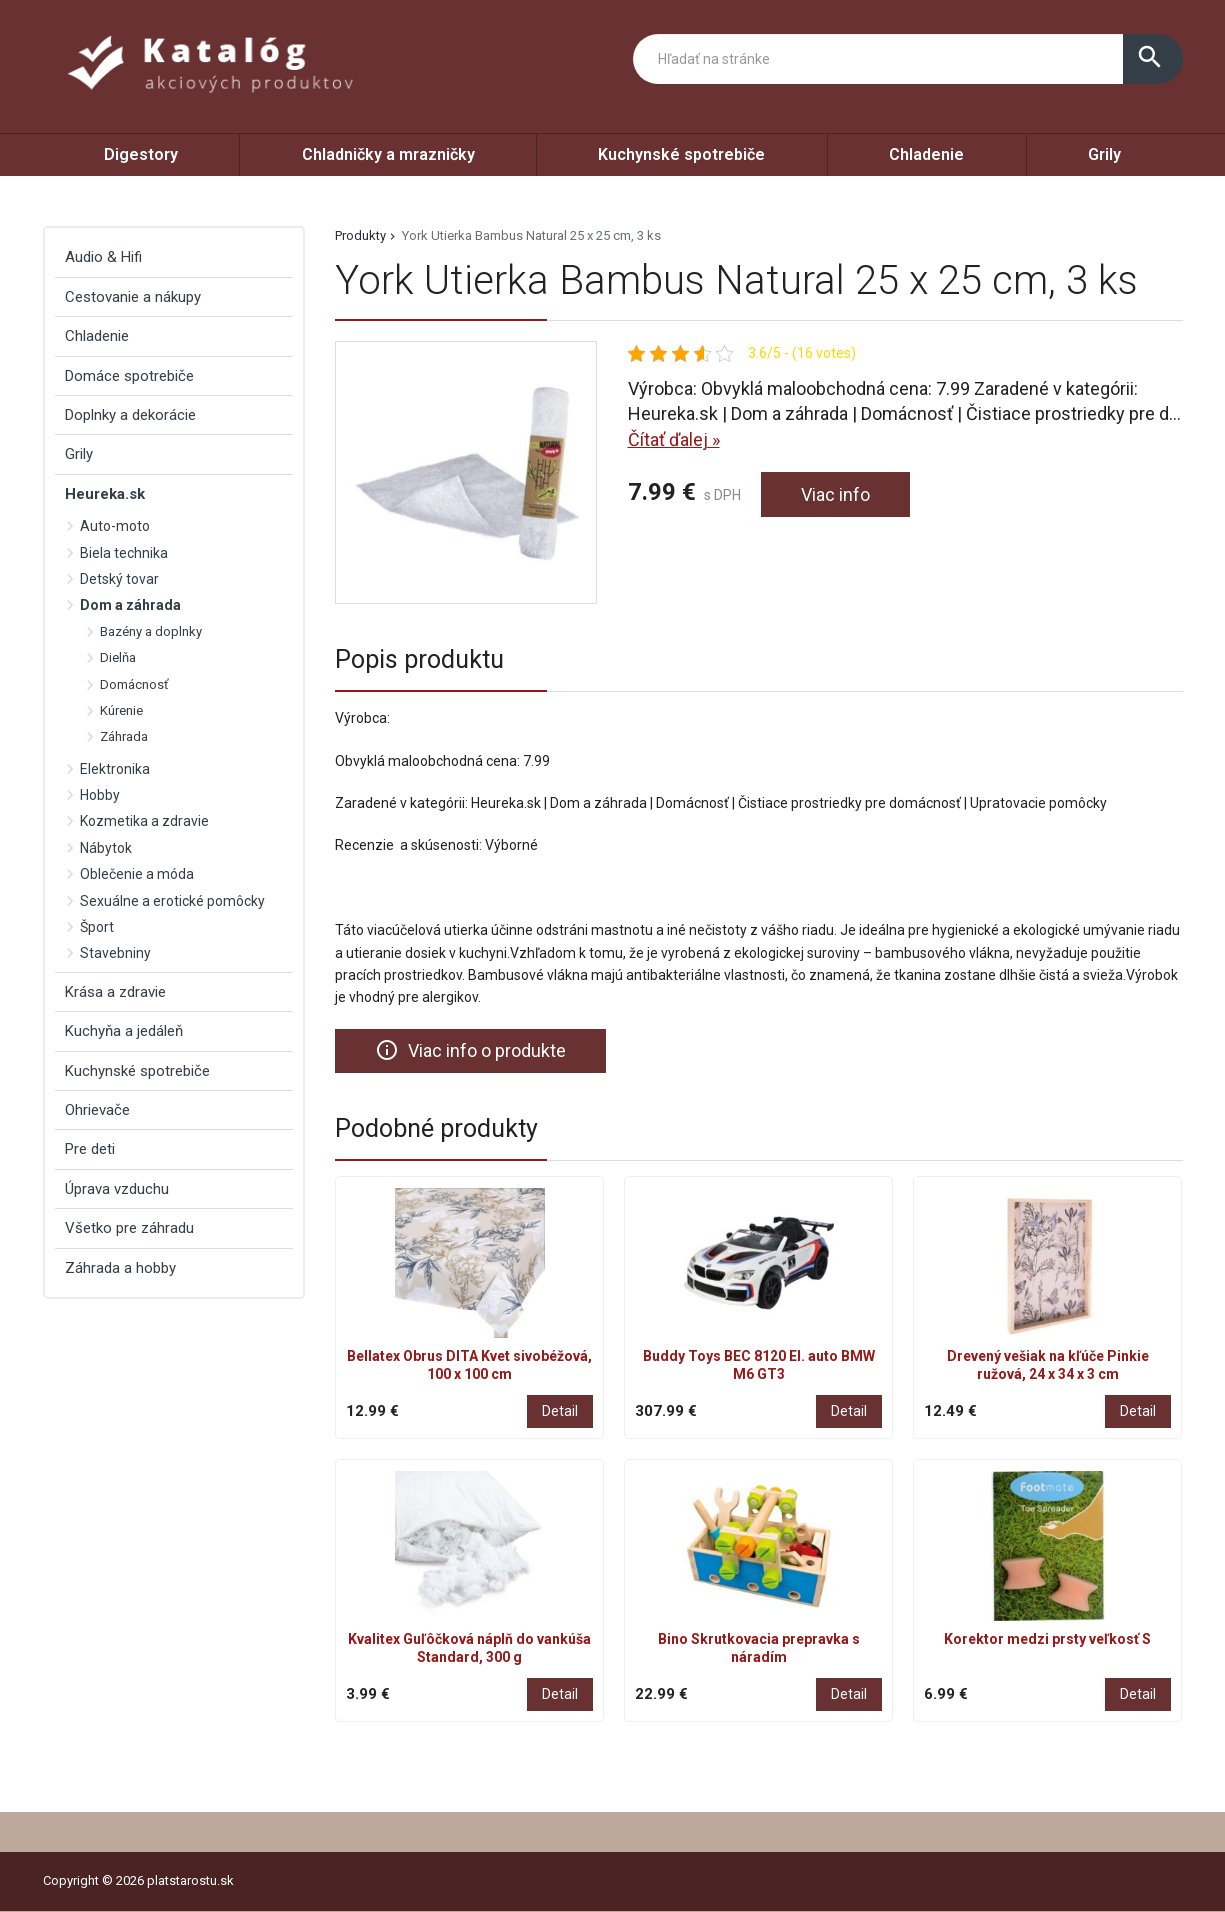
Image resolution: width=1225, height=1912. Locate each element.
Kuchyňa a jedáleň (124, 1031)
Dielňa (118, 657)
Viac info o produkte (470, 1050)
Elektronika (115, 769)
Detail (560, 1411)
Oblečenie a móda (137, 874)
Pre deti (90, 1149)
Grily (1104, 154)
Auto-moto (115, 526)
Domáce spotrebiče (129, 376)
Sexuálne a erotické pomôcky (172, 901)
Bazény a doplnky (151, 631)
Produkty (360, 235)
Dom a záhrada (130, 605)
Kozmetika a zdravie (144, 821)
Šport (97, 927)
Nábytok (106, 848)
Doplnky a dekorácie (130, 415)
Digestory (141, 154)
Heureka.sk (105, 494)
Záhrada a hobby (120, 1268)
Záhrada (124, 736)
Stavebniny (115, 953)
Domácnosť (134, 684)
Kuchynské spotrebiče (681, 154)
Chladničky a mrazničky (388, 154)
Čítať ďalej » (674, 439)
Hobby (100, 795)
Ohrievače (97, 1110)
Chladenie (926, 154)
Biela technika (124, 553)
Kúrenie (121, 710)
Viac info (835, 494)
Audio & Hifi (103, 257)
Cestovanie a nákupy (133, 297)
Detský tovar (119, 579)
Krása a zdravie (115, 992)
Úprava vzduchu (117, 1189)
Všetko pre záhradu (129, 1228)
